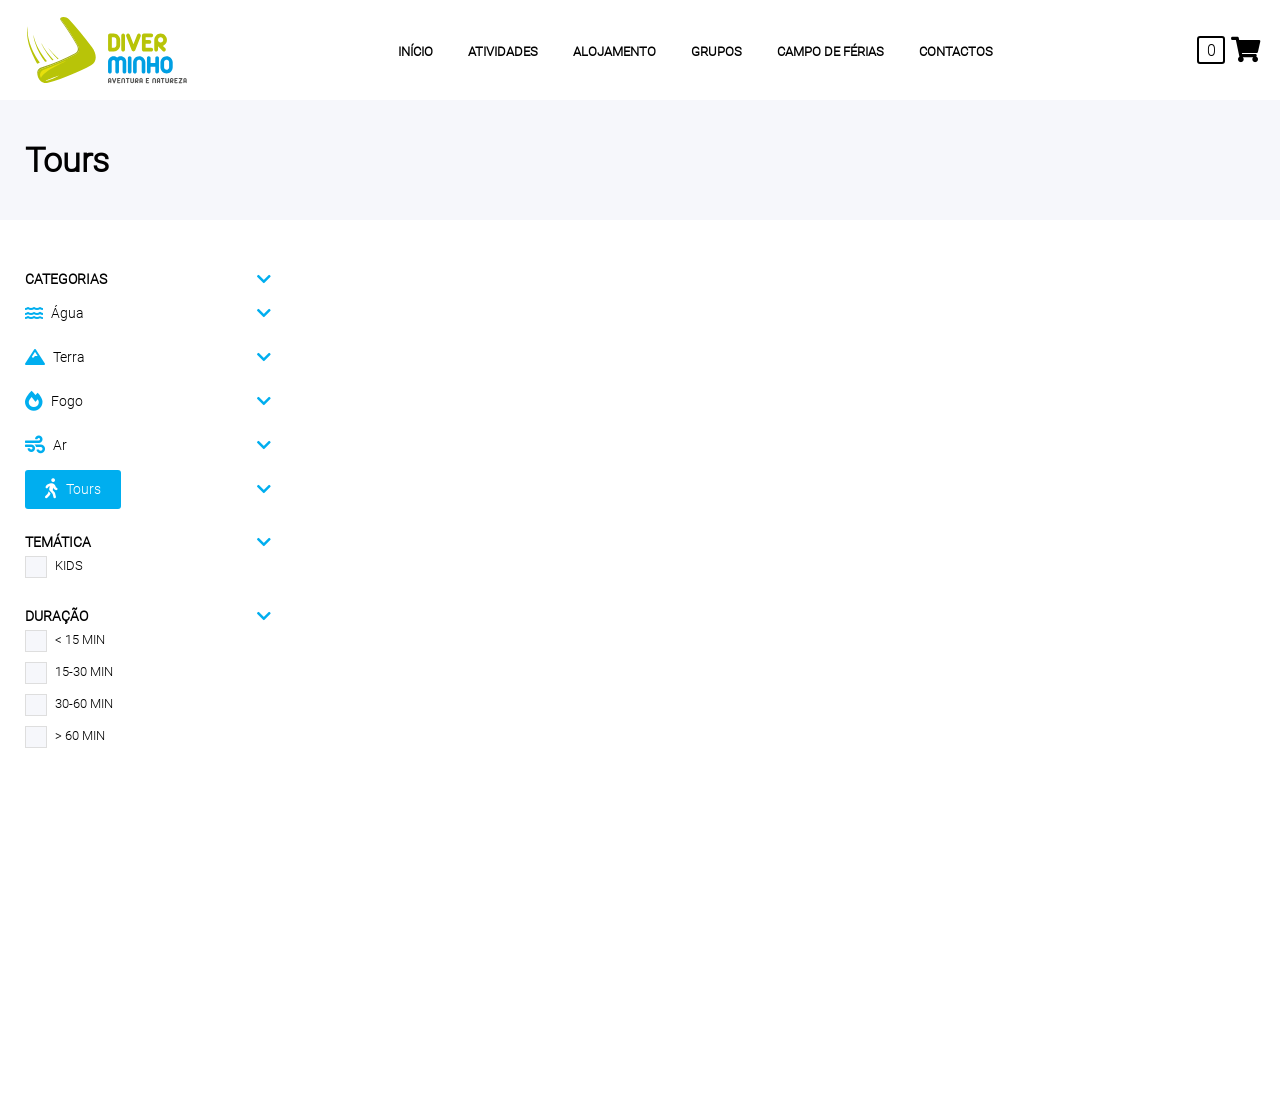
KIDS (54, 566)
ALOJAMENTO (614, 51)
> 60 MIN (65, 736)
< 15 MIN (65, 640)
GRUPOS (716, 51)
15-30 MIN (69, 672)
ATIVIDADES (503, 51)
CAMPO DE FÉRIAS (830, 51)
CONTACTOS (956, 51)
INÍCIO (415, 51)
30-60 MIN (69, 704)
